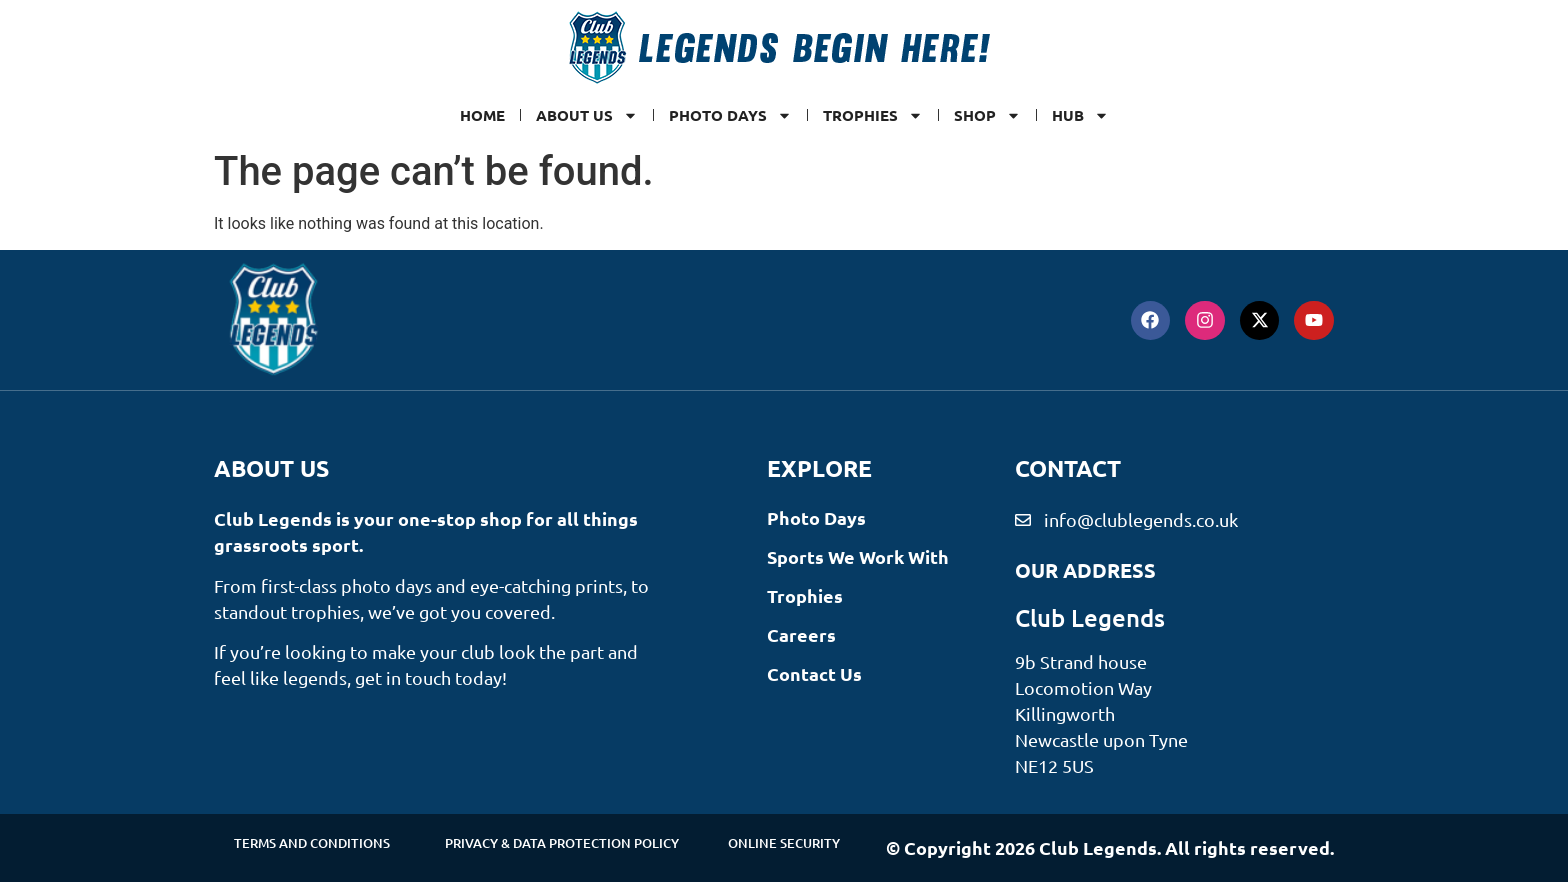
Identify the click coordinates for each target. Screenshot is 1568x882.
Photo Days (730, 115)
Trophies (873, 115)
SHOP (987, 115)
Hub (1080, 115)
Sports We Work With (858, 556)
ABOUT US (587, 115)
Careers (801, 634)
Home (482, 115)
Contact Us (814, 673)
